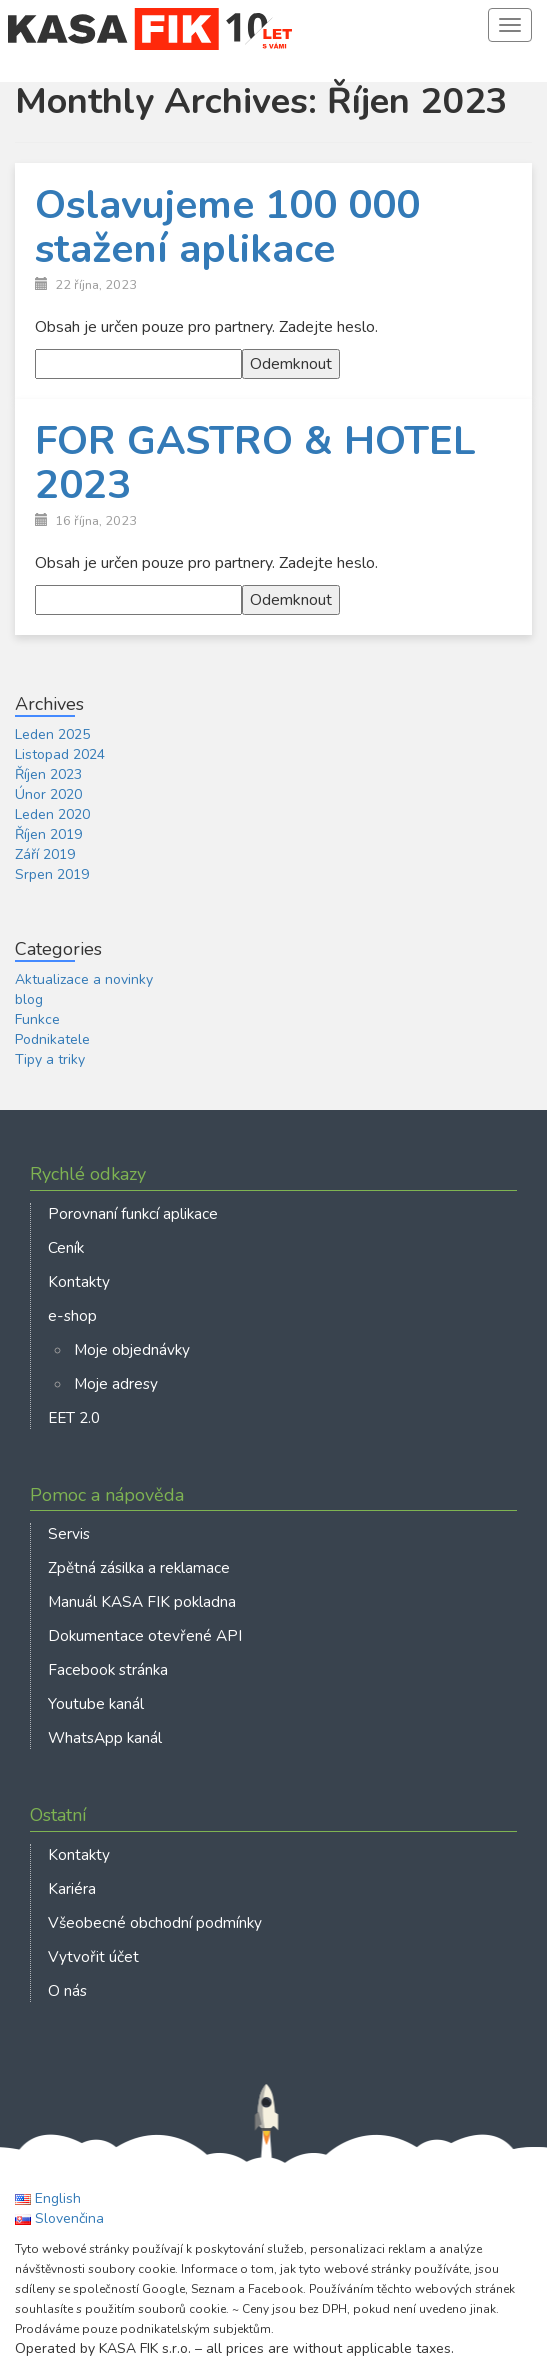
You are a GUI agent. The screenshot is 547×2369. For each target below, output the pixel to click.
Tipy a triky (50, 1059)
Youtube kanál (96, 1703)
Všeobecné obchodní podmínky (155, 1922)
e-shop (72, 1315)
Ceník (66, 1247)
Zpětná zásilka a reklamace (139, 1567)
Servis (69, 1533)
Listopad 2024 (60, 754)
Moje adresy (116, 1383)
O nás (67, 1990)
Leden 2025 (52, 734)
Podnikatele (52, 1039)
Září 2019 (45, 854)
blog (29, 999)
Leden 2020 (52, 814)
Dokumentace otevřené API (145, 1635)
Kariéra (72, 1888)
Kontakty (79, 1281)
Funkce (37, 1019)
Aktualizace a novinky (84, 979)
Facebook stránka (108, 1669)
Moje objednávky (132, 1349)
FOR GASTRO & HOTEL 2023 (255, 463)
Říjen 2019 (48, 834)
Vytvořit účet (93, 1956)
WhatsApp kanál (105, 1737)
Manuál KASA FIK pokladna (142, 1601)
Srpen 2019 (52, 874)
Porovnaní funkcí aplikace (133, 1213)
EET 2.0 (74, 1417)
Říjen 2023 (48, 774)
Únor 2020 (48, 794)
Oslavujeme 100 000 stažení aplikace (227, 227)
